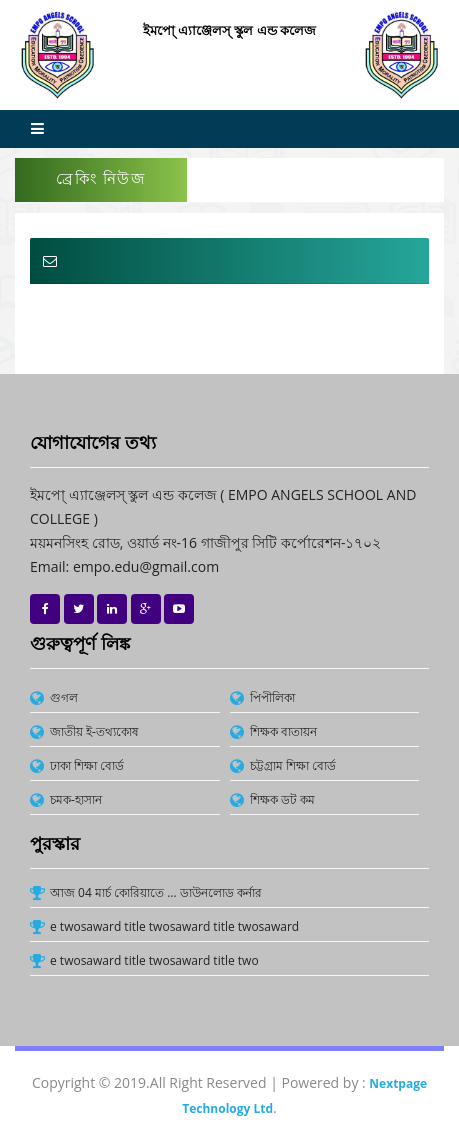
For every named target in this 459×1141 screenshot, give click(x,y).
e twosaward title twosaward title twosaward (174, 926)
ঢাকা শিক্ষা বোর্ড (87, 765)
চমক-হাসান (76, 799)
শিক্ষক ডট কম (282, 799)
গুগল (64, 697)
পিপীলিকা (272, 697)
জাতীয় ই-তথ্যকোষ (94, 731)
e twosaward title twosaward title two (154, 960)
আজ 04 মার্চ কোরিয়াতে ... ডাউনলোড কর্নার (156, 892)
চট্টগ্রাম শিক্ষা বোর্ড (293, 765)
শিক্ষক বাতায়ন (283, 731)
